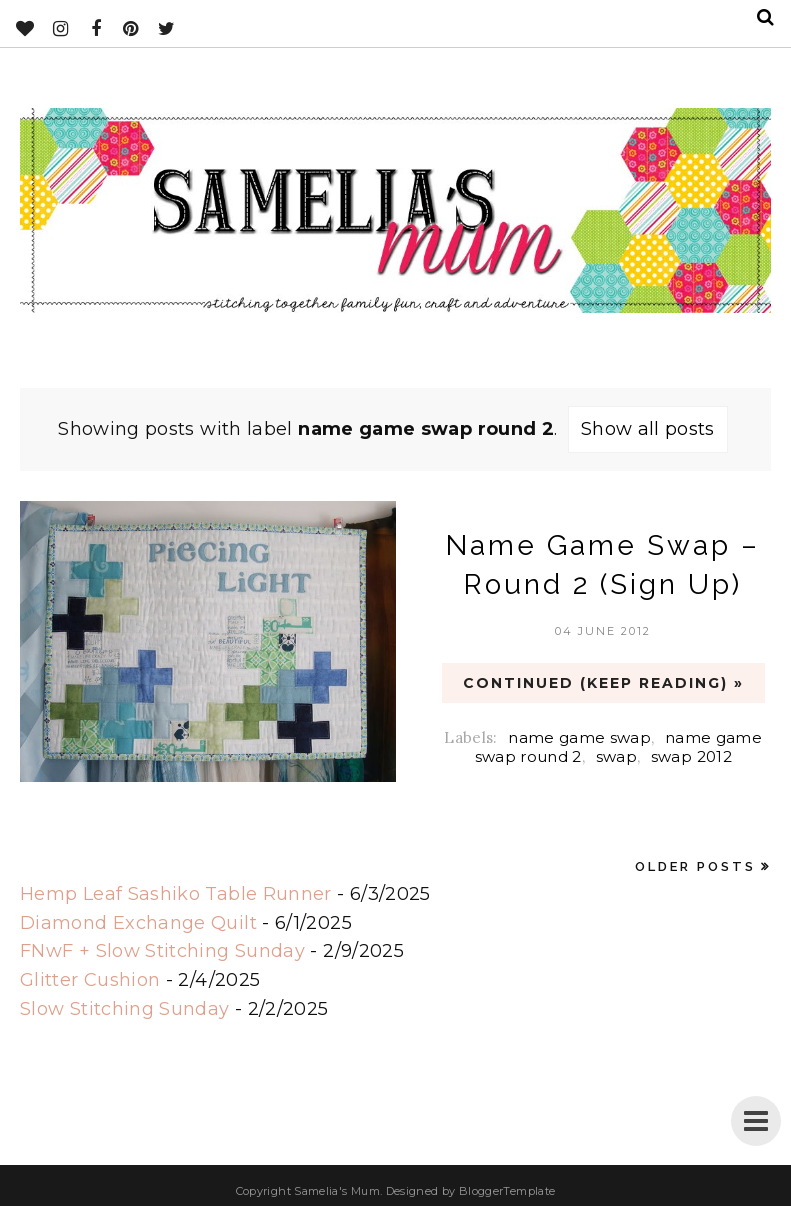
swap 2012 (691, 756)
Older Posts (695, 866)
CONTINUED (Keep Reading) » (603, 683)
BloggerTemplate (507, 1191)
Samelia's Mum (337, 1191)
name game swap (579, 737)
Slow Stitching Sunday (125, 1009)
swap (616, 756)
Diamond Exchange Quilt (138, 923)
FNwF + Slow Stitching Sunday (162, 951)
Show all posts (648, 429)
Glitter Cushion (90, 980)
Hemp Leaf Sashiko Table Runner (176, 894)
